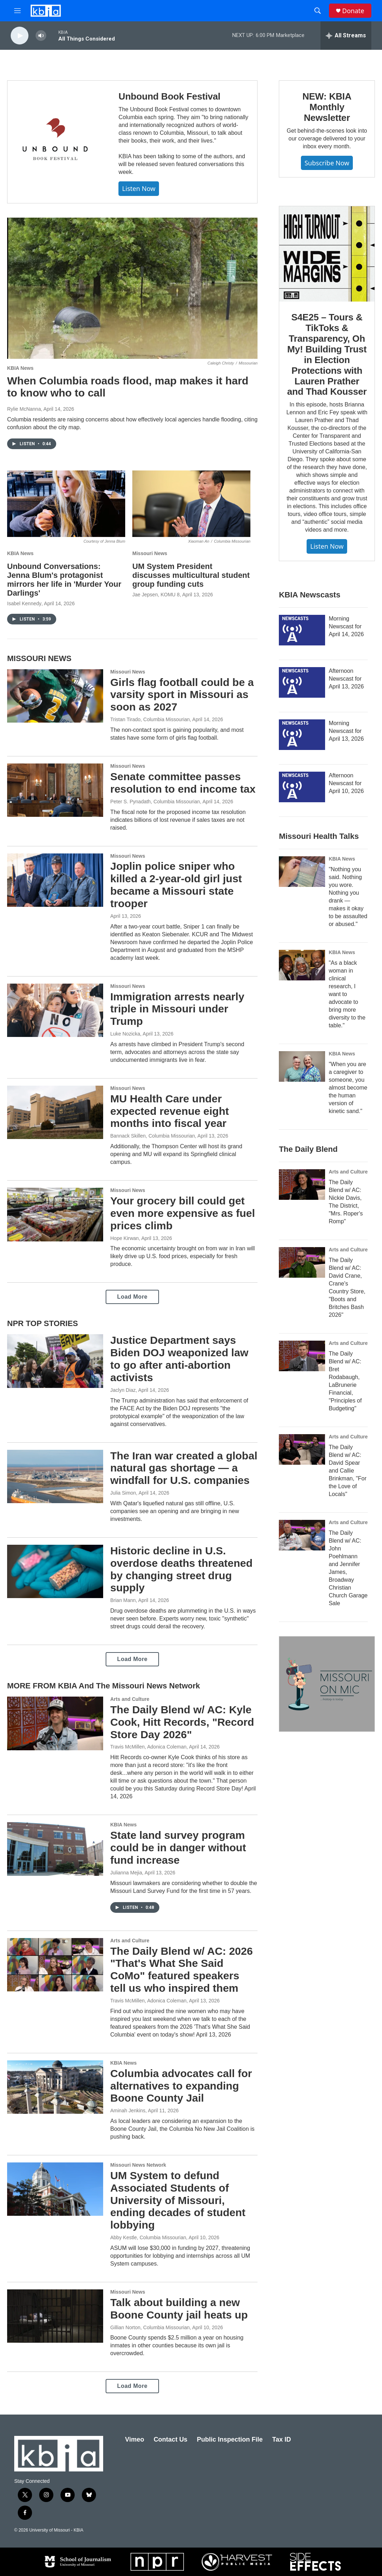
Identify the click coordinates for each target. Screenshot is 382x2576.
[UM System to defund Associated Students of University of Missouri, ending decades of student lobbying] (55, 2189)
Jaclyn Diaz (123, 1390)
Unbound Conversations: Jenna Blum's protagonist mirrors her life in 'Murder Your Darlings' (64, 579)
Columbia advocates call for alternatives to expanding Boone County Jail (181, 2085)
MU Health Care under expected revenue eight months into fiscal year (169, 1111)
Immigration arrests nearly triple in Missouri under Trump (177, 1009)
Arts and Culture (129, 1699)
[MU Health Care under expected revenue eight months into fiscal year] (55, 1112)
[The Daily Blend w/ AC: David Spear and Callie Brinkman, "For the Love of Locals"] (302, 1449)
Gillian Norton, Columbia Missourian (150, 2327)
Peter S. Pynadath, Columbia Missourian (155, 801)
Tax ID (281, 2439)
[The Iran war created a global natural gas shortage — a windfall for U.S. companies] (55, 1476)
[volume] (41, 36)
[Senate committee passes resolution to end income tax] (55, 790)
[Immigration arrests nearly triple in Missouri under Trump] (55, 1010)
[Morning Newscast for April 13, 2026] (302, 734)
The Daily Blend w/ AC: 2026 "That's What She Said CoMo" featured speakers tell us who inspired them (181, 1969)
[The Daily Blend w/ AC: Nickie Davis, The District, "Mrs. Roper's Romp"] (302, 1184)
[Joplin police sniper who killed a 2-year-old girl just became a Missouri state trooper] (55, 880)
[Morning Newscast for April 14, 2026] (302, 630)
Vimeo (134, 2439)
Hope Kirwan (124, 1238)
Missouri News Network (138, 2165)
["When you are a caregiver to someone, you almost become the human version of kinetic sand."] (302, 1066)
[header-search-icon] (317, 10)
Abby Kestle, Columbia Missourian (148, 2237)
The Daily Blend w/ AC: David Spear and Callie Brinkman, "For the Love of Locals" (347, 1470)
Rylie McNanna (24, 409)
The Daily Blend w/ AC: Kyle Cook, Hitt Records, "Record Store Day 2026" (182, 1722)
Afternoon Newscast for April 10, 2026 (346, 783)
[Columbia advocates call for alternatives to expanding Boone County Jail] (55, 2087)
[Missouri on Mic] (327, 1684)
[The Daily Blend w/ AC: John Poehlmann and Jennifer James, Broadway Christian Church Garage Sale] (302, 1535)
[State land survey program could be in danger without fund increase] (55, 1848)
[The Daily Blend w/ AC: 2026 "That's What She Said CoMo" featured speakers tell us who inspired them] (55, 1964)
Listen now (138, 188)
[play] (19, 36)
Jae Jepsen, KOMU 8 (156, 594)
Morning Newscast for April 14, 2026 (346, 626)
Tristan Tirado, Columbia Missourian (150, 719)
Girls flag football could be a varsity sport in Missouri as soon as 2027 (182, 694)
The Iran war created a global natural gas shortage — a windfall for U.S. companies (183, 1468)
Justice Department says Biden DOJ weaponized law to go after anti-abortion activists (179, 1358)
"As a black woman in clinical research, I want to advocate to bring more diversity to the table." (347, 994)
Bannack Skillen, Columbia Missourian (152, 1136)
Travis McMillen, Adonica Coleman (148, 1747)
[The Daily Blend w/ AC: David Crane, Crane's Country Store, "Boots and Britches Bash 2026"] (302, 1262)
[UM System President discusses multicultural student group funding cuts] (191, 503)
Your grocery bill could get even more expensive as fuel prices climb (182, 1213)
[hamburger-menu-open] (17, 11)
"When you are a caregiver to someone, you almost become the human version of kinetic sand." (348, 1087)
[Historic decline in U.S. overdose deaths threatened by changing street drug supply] (55, 1571)
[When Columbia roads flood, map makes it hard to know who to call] (132, 288)
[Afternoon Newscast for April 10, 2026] (302, 787)
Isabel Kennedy (24, 603)
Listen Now (327, 546)
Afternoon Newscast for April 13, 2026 (346, 679)
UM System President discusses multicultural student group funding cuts (191, 575)
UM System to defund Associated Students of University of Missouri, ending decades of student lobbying (177, 2200)
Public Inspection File (230, 2439)
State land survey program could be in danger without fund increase (178, 1847)
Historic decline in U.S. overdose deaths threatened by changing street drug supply (181, 1569)
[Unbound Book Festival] (55, 141)
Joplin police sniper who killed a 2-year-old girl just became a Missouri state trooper (176, 884)
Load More (132, 1297)
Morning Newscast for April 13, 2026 (346, 731)
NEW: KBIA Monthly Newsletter (326, 107)
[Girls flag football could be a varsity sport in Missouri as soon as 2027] (55, 696)
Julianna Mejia (126, 1872)
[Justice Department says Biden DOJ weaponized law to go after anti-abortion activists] (55, 1361)
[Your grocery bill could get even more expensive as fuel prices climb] (55, 1214)
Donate (353, 11)
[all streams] (345, 35)
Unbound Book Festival (169, 96)
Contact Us (170, 2439)
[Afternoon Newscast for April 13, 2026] (302, 682)
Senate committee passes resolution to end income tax (182, 783)
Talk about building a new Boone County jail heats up (179, 2308)
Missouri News (149, 553)
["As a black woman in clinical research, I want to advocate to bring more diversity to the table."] (302, 965)
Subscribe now (326, 163)
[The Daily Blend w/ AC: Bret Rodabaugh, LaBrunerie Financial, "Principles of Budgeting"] (302, 1356)
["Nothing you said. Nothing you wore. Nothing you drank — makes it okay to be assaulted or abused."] (302, 871)
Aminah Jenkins (127, 2110)
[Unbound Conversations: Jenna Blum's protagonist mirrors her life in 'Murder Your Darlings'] (66, 503)
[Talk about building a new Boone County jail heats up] (55, 2316)
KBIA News (20, 368)
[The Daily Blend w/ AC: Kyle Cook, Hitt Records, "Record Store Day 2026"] (55, 1723)
